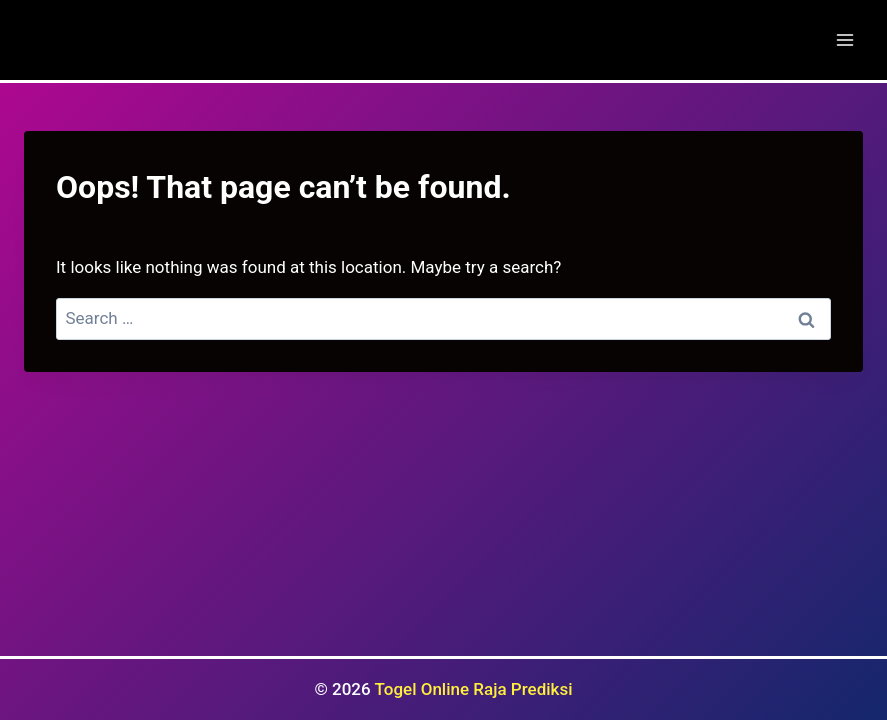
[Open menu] (844, 39)
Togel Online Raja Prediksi (474, 689)
